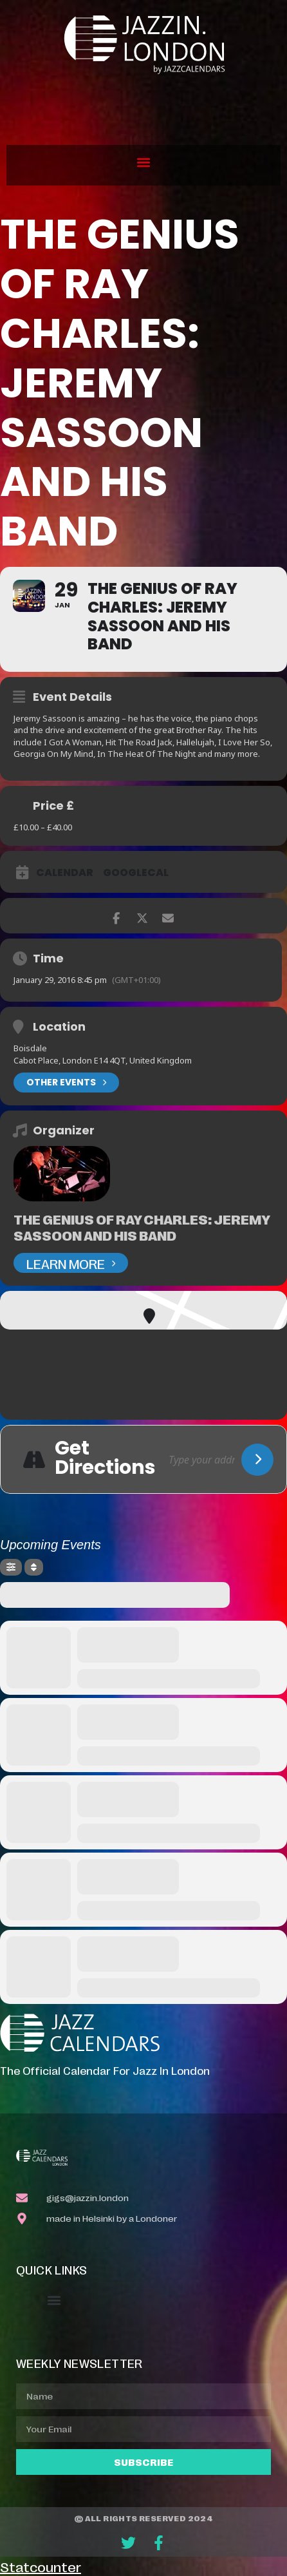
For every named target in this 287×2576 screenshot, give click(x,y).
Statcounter (40, 2566)
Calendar (64, 873)
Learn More (70, 1263)
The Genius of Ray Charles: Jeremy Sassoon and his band (142, 1227)
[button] (143, 162)
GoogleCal (136, 873)
